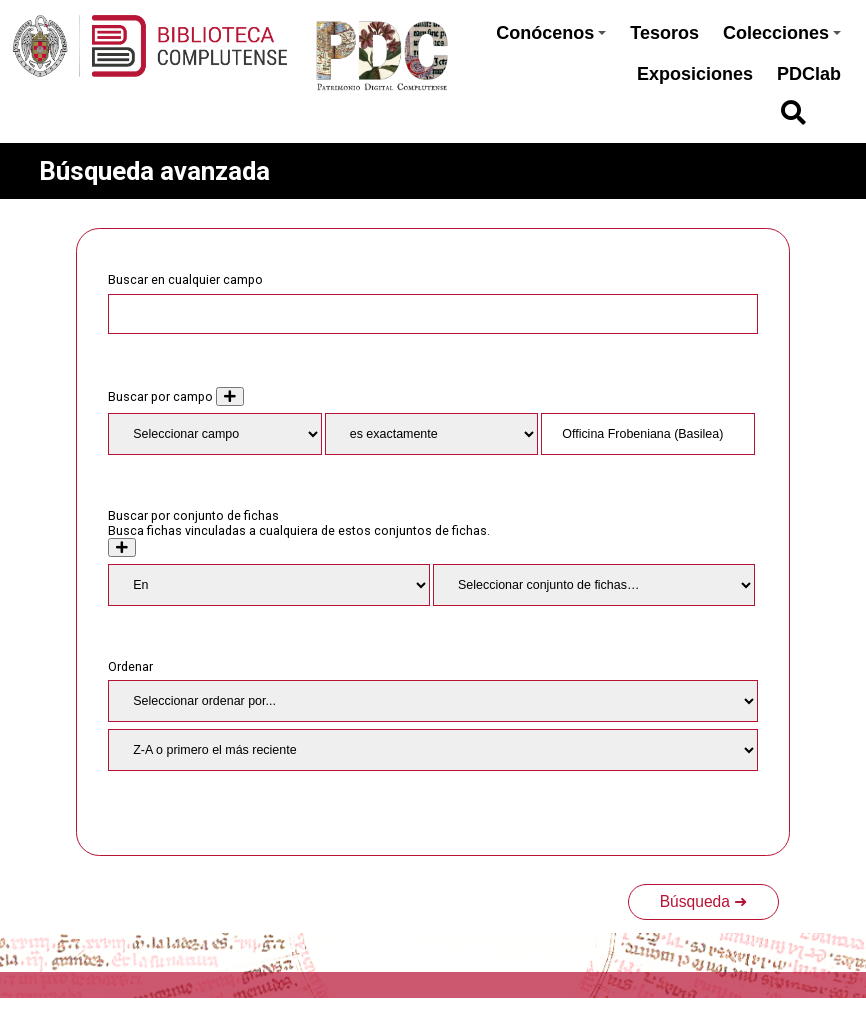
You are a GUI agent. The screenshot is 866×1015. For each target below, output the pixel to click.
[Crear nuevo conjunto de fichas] (122, 547)
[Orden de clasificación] (433, 750)
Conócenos (551, 33)
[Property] (214, 434)
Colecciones (782, 33)
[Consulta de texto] (647, 434)
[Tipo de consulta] (431, 434)
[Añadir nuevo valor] (230, 396)
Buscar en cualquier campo (185, 279)
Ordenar (130, 666)
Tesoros (664, 33)
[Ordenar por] (433, 701)
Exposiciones (695, 74)
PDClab (809, 74)
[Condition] (269, 585)
